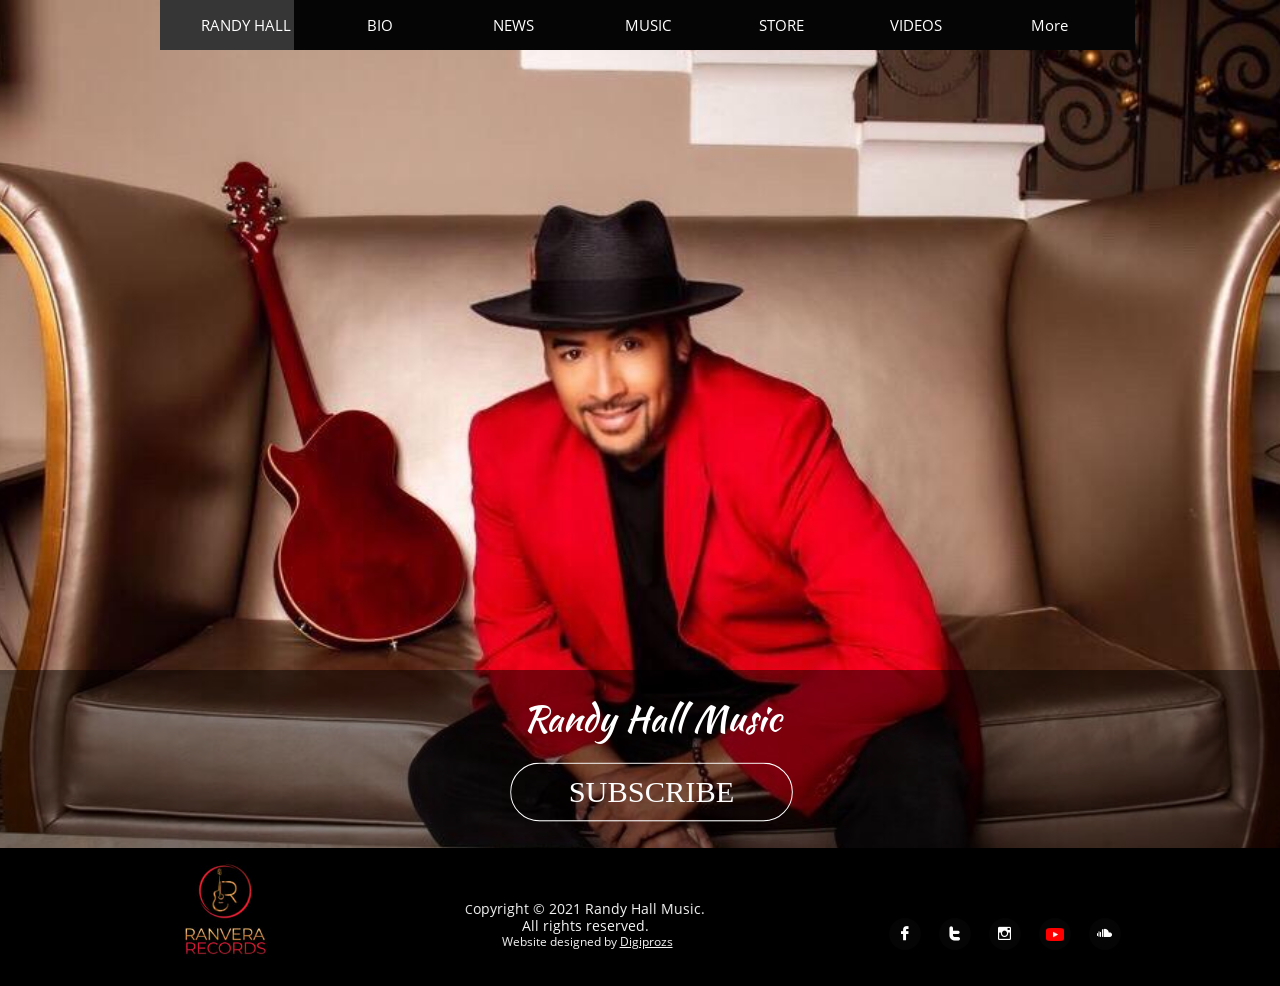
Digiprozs (645, 941)
